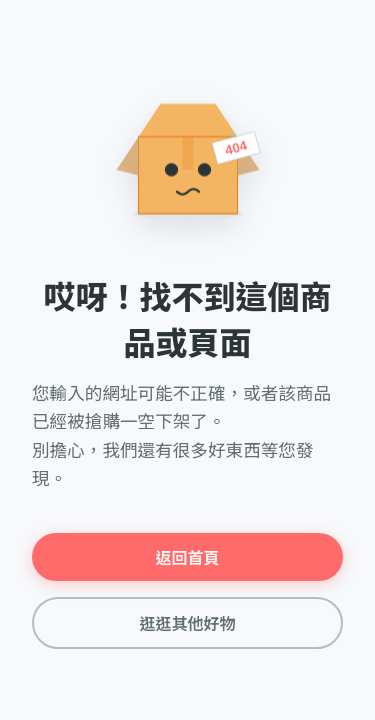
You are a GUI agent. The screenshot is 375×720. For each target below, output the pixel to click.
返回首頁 (187, 558)
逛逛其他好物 (187, 624)
